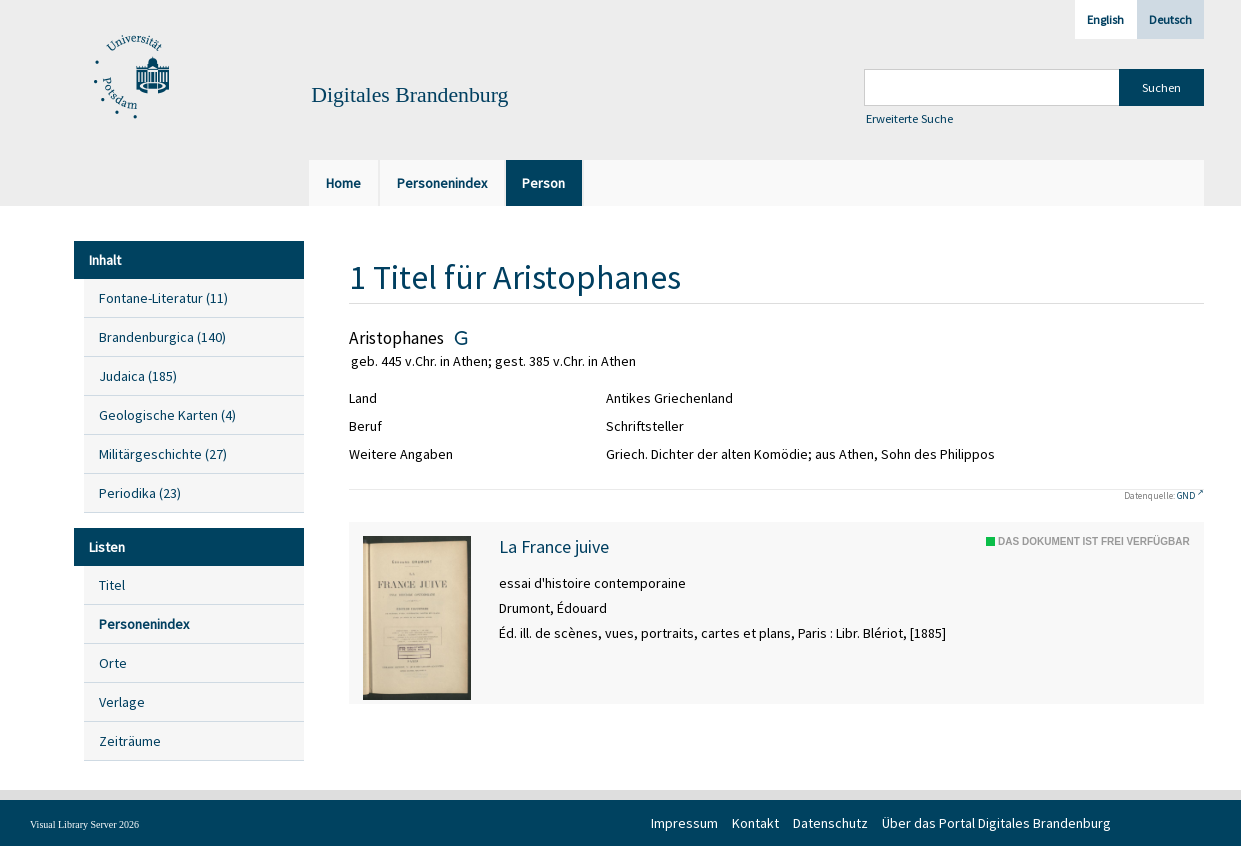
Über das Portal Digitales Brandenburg (996, 823)
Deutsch (1170, 19)
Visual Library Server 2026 (84, 824)
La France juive (554, 547)
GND (1186, 495)
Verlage (122, 702)
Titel (112, 585)
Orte (113, 663)
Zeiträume (130, 741)
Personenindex (144, 624)
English (1105, 19)
